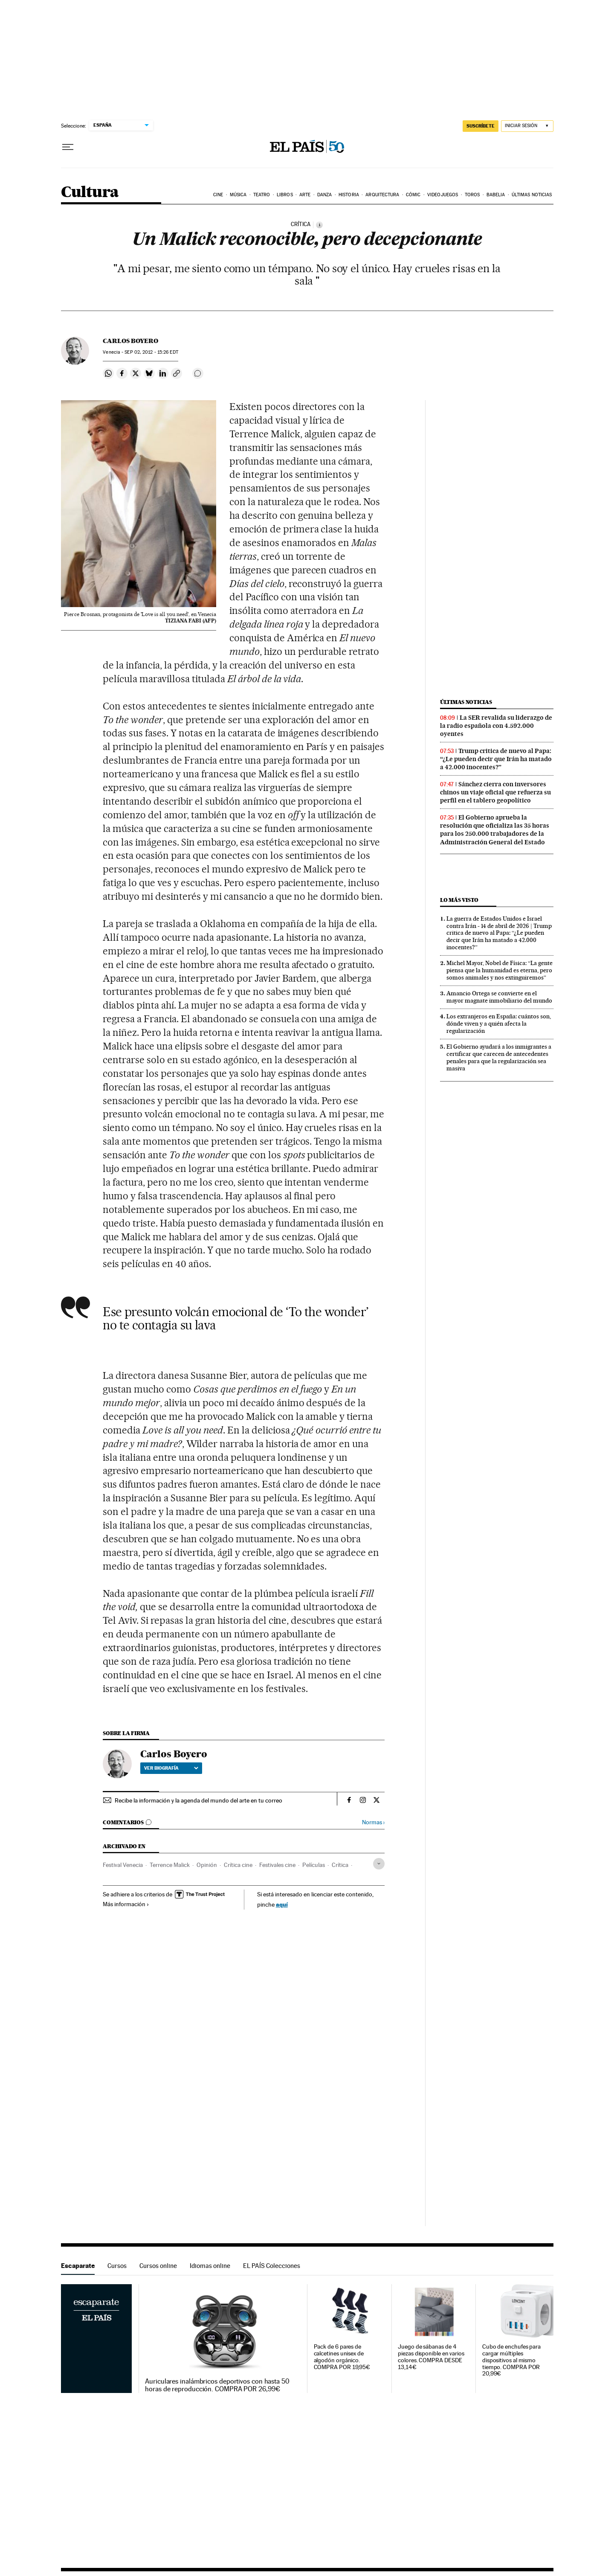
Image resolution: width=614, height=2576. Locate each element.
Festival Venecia (123, 1864)
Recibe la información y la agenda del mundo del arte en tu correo (198, 1800)
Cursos (117, 2265)
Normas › (373, 1822)
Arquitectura (382, 195)
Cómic (413, 195)
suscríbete (480, 126)
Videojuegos (442, 195)
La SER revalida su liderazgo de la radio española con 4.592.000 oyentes (496, 726)
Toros (472, 195)
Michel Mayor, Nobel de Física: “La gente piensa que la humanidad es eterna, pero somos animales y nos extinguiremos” (499, 970)
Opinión (207, 1864)
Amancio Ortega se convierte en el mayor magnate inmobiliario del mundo (499, 997)
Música (238, 195)
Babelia (496, 195)
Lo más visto (459, 900)
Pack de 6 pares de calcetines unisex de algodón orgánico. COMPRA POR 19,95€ (342, 2356)
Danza (324, 195)
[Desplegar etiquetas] (379, 1863)
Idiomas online (210, 2265)
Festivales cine (277, 1864)
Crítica (340, 1864)
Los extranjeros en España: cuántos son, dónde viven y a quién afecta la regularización (498, 1023)
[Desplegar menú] (68, 147)
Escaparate (78, 2265)
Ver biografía (171, 1768)
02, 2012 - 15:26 (151, 352)
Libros (285, 195)
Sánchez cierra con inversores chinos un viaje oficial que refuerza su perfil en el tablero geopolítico (495, 792)
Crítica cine (238, 1864)
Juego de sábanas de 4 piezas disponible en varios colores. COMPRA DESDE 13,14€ (431, 2356)
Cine (218, 195)
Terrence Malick (170, 1864)
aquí (282, 1904)
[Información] (319, 224)
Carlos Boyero (130, 341)
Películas (313, 1864)
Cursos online (158, 2265)
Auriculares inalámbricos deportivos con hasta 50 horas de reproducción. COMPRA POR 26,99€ (217, 2385)
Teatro (261, 195)
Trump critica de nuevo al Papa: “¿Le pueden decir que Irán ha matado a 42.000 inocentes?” (496, 759)
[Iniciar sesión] (527, 126)
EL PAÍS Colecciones (271, 2265)
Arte (304, 195)
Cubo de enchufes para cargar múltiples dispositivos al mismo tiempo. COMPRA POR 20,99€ (511, 2360)
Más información (126, 1904)
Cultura (90, 192)
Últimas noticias (532, 195)
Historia (349, 195)
